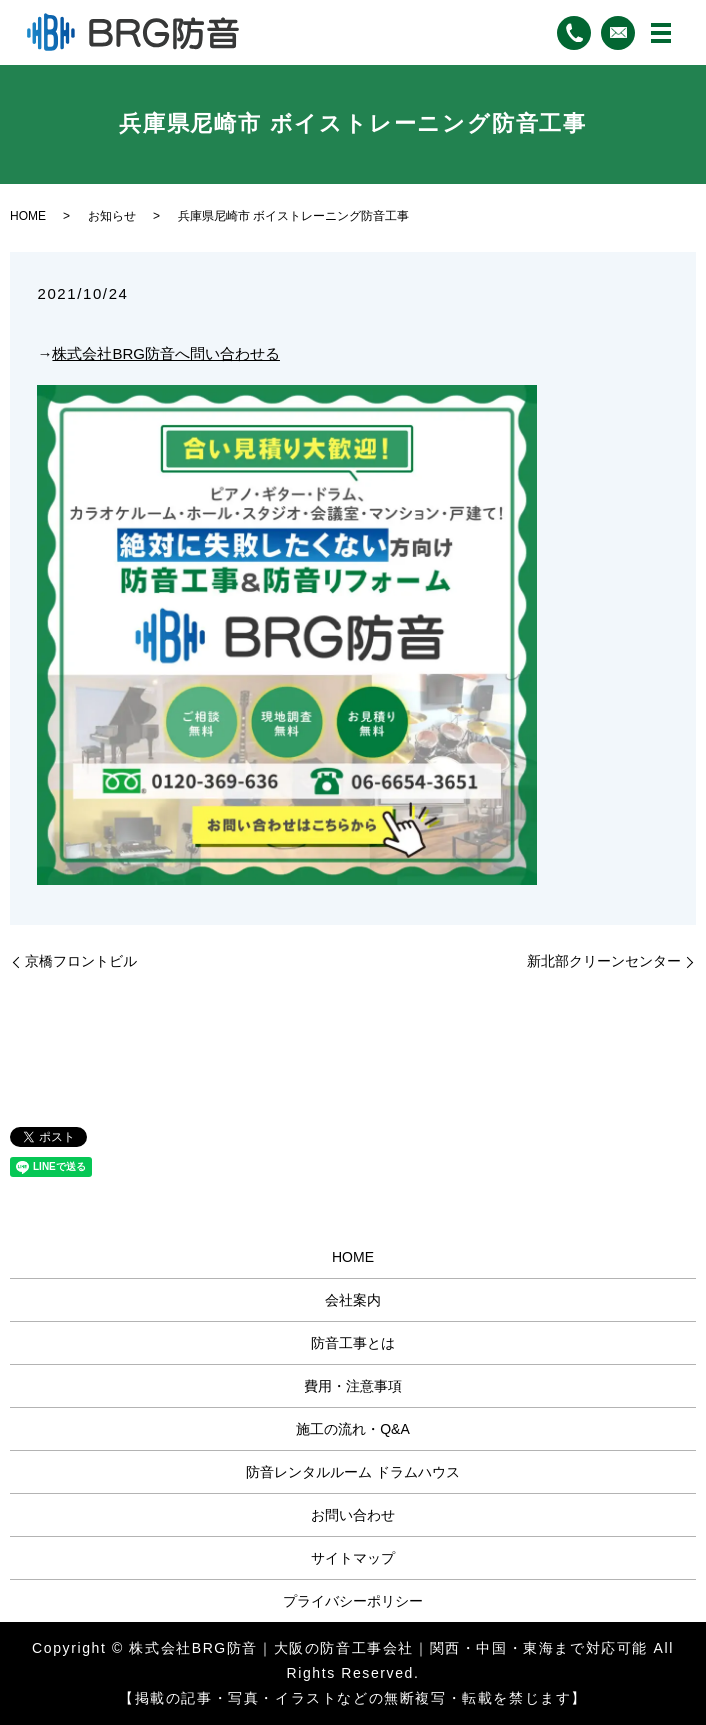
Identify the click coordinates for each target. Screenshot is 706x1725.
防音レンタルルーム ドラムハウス (353, 1472)
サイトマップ (353, 1558)
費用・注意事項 (353, 1386)
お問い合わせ (353, 1515)
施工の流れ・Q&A (353, 1429)
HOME (28, 216)
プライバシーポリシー (353, 1601)
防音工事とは (353, 1343)
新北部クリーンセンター (604, 961)
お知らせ (112, 216)
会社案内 (353, 1300)
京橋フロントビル (81, 961)
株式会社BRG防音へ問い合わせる (166, 353)
